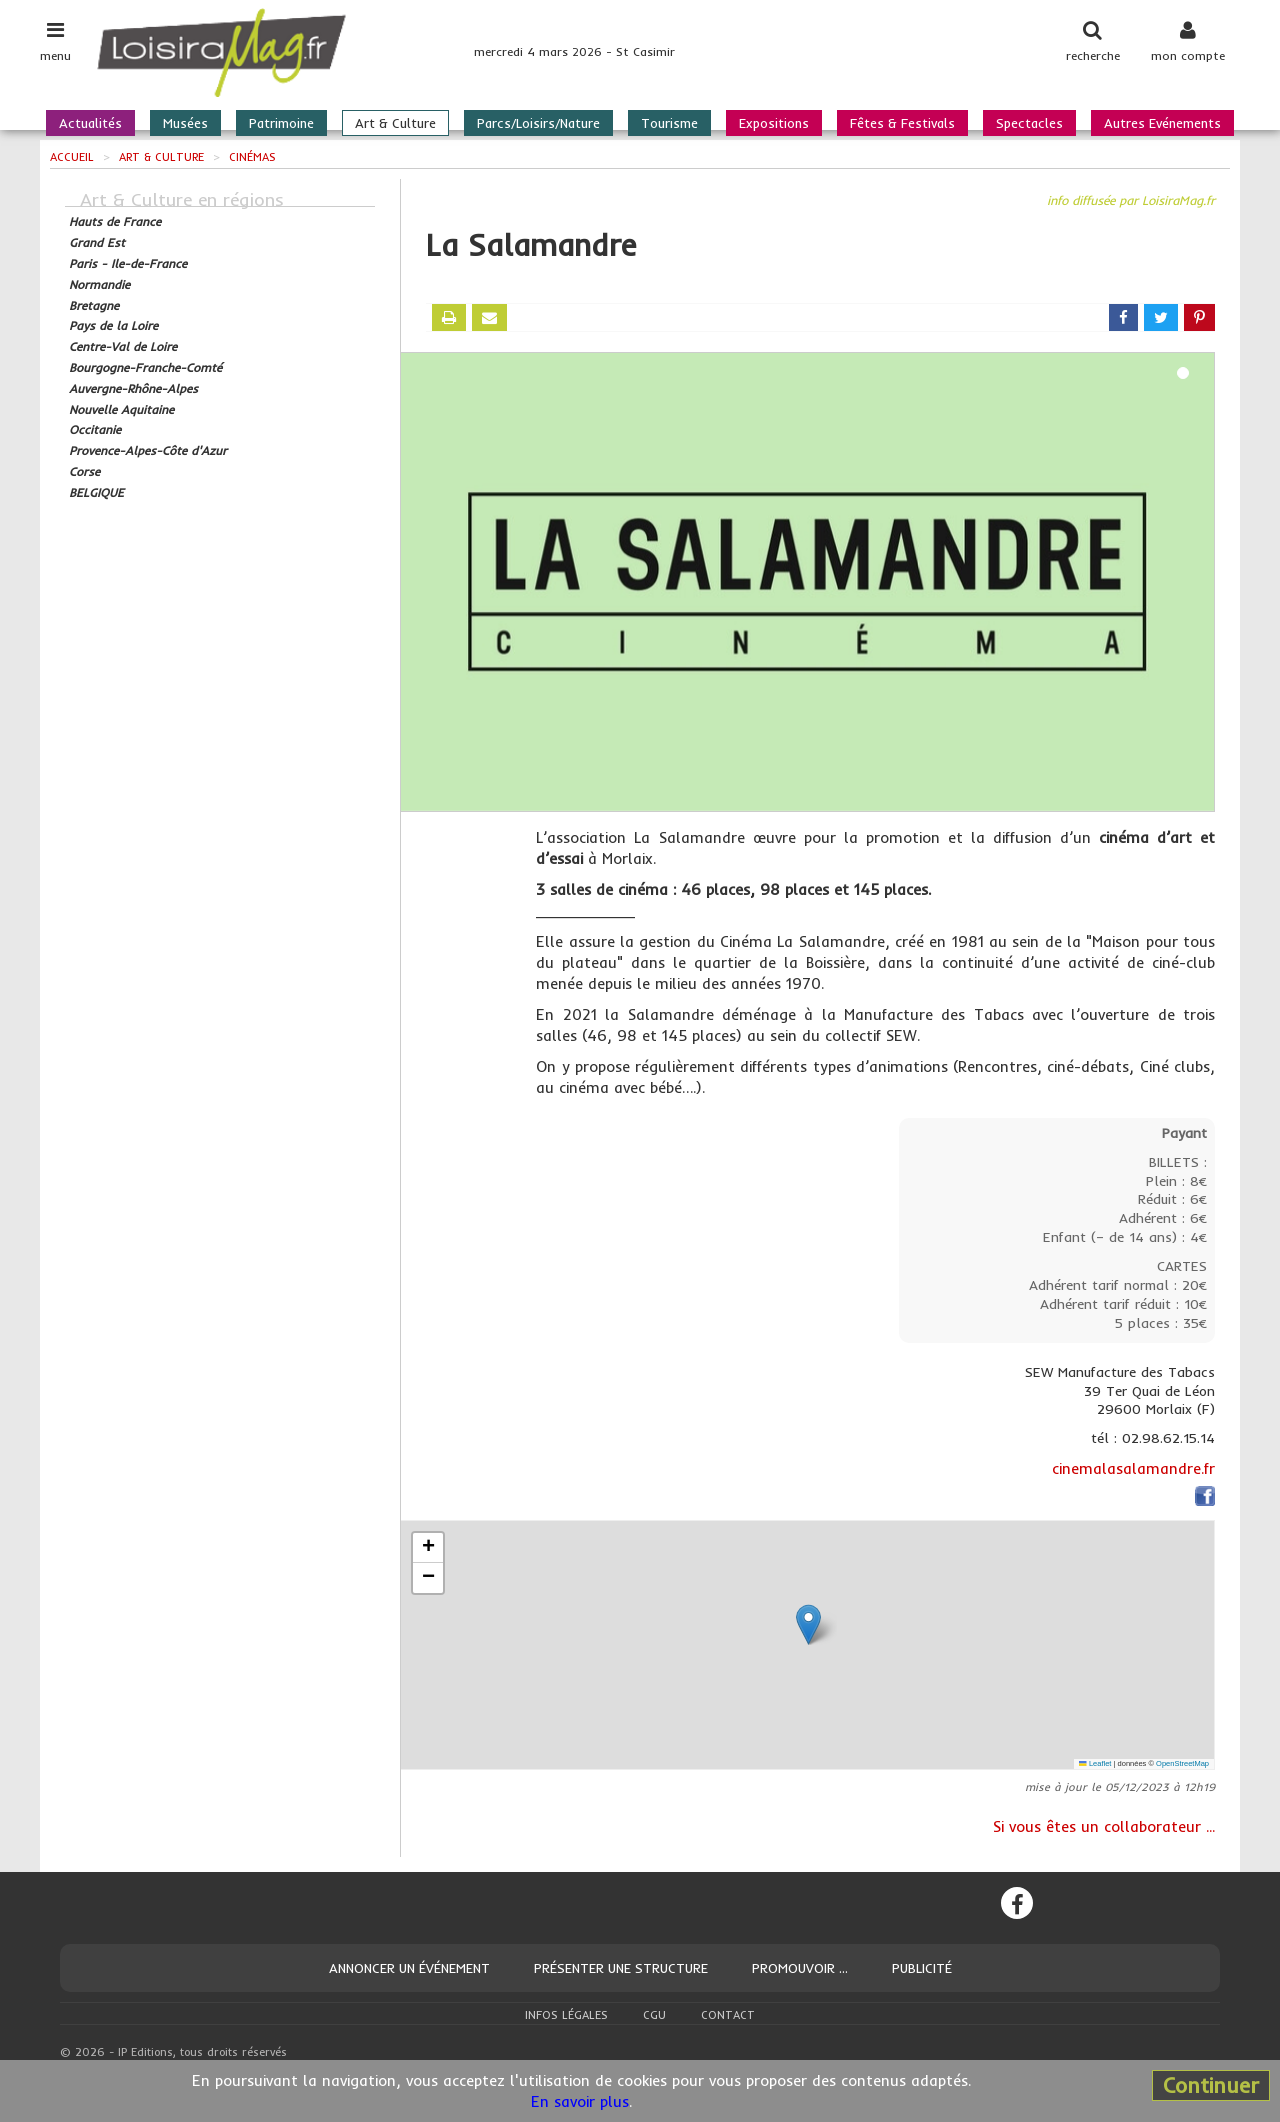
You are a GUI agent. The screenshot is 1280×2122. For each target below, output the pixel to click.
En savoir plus (580, 2101)
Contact (728, 2015)
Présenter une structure (621, 1968)
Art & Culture (395, 123)
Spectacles (1029, 123)
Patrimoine (281, 123)
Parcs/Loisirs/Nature (538, 123)
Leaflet (1095, 1763)
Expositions (774, 123)
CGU (654, 2015)
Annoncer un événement (409, 1968)
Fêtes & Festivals (902, 123)
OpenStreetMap (1182, 1763)
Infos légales (566, 2015)
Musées (185, 123)
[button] (808, 1624)
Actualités (90, 123)
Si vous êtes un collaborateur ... (1104, 1826)
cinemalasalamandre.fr (1133, 1468)
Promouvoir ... (800, 1968)
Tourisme (669, 123)
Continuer (1211, 2085)
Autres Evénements (1162, 123)
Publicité (922, 1968)
